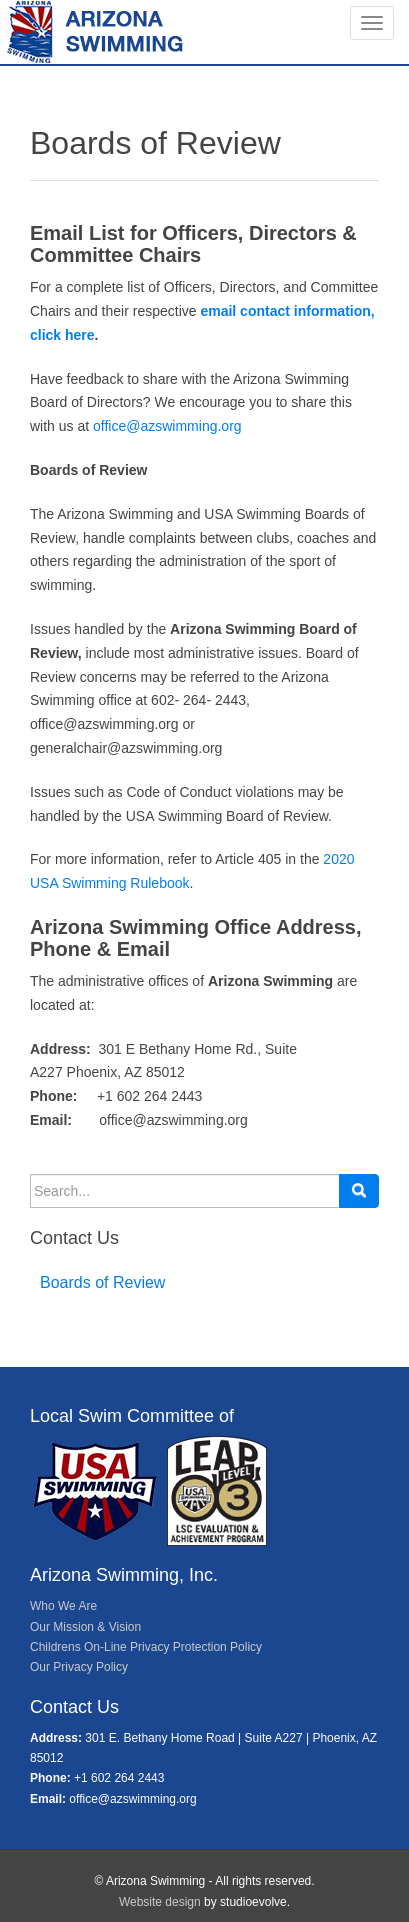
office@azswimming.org (167, 426)
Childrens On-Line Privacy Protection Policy (146, 1647)
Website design (160, 1902)
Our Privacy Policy (79, 1667)
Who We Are (63, 1606)
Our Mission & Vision (85, 1627)
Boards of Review (102, 1282)
